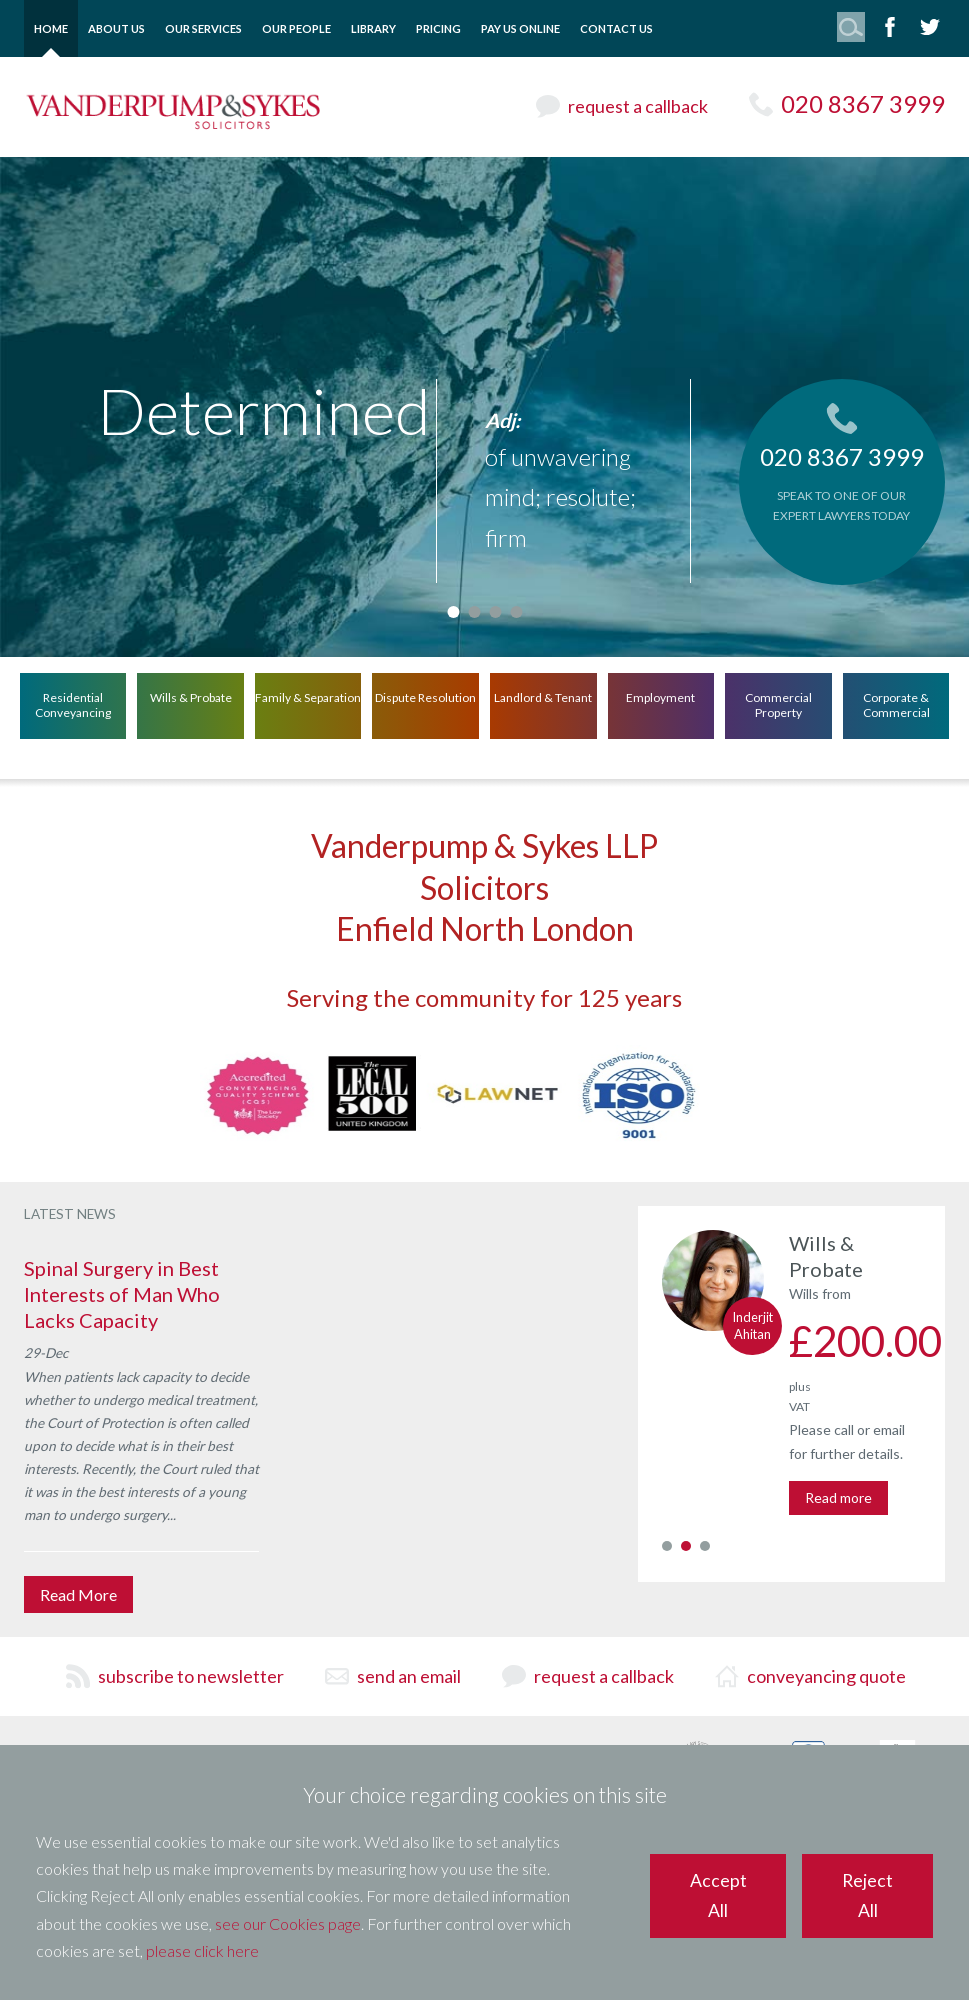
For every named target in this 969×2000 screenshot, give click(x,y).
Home (51, 28)
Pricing (438, 28)
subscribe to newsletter (191, 1676)
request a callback (638, 106)
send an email (409, 1676)
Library (373, 28)
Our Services (203, 28)
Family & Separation (308, 696)
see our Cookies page (288, 1923)
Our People (296, 28)
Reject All (867, 1895)
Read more (838, 1497)
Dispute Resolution (425, 696)
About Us (116, 28)
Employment (660, 696)
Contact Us (616, 28)
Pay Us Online (520, 28)
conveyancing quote (826, 1676)
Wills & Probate (191, 696)
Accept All (718, 1895)
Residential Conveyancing (73, 704)
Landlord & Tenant (543, 696)
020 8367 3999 (863, 103)
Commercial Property (778, 704)
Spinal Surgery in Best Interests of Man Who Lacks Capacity (122, 1294)
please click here (202, 1950)
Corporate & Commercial (896, 704)
